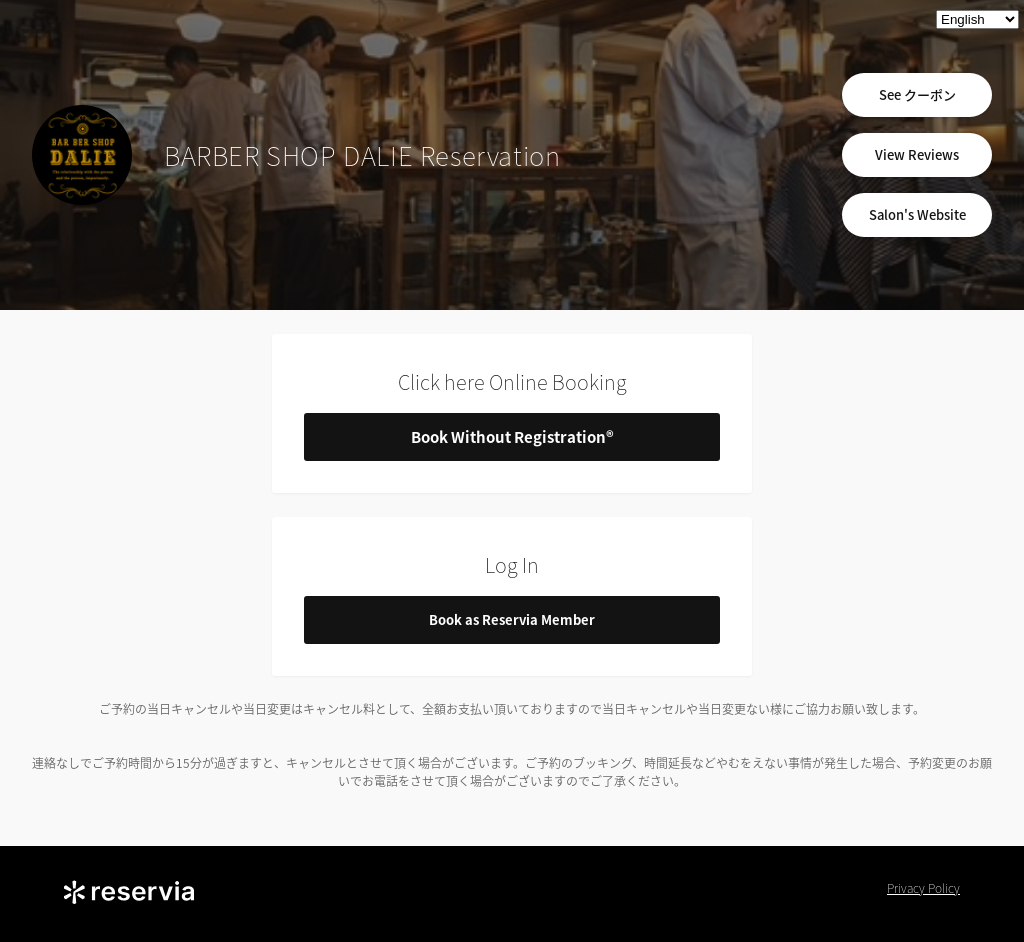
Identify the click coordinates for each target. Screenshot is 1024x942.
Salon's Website (917, 214)
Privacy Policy (923, 888)
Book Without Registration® (512, 437)
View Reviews (917, 154)
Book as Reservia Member (512, 619)
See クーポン (917, 94)
